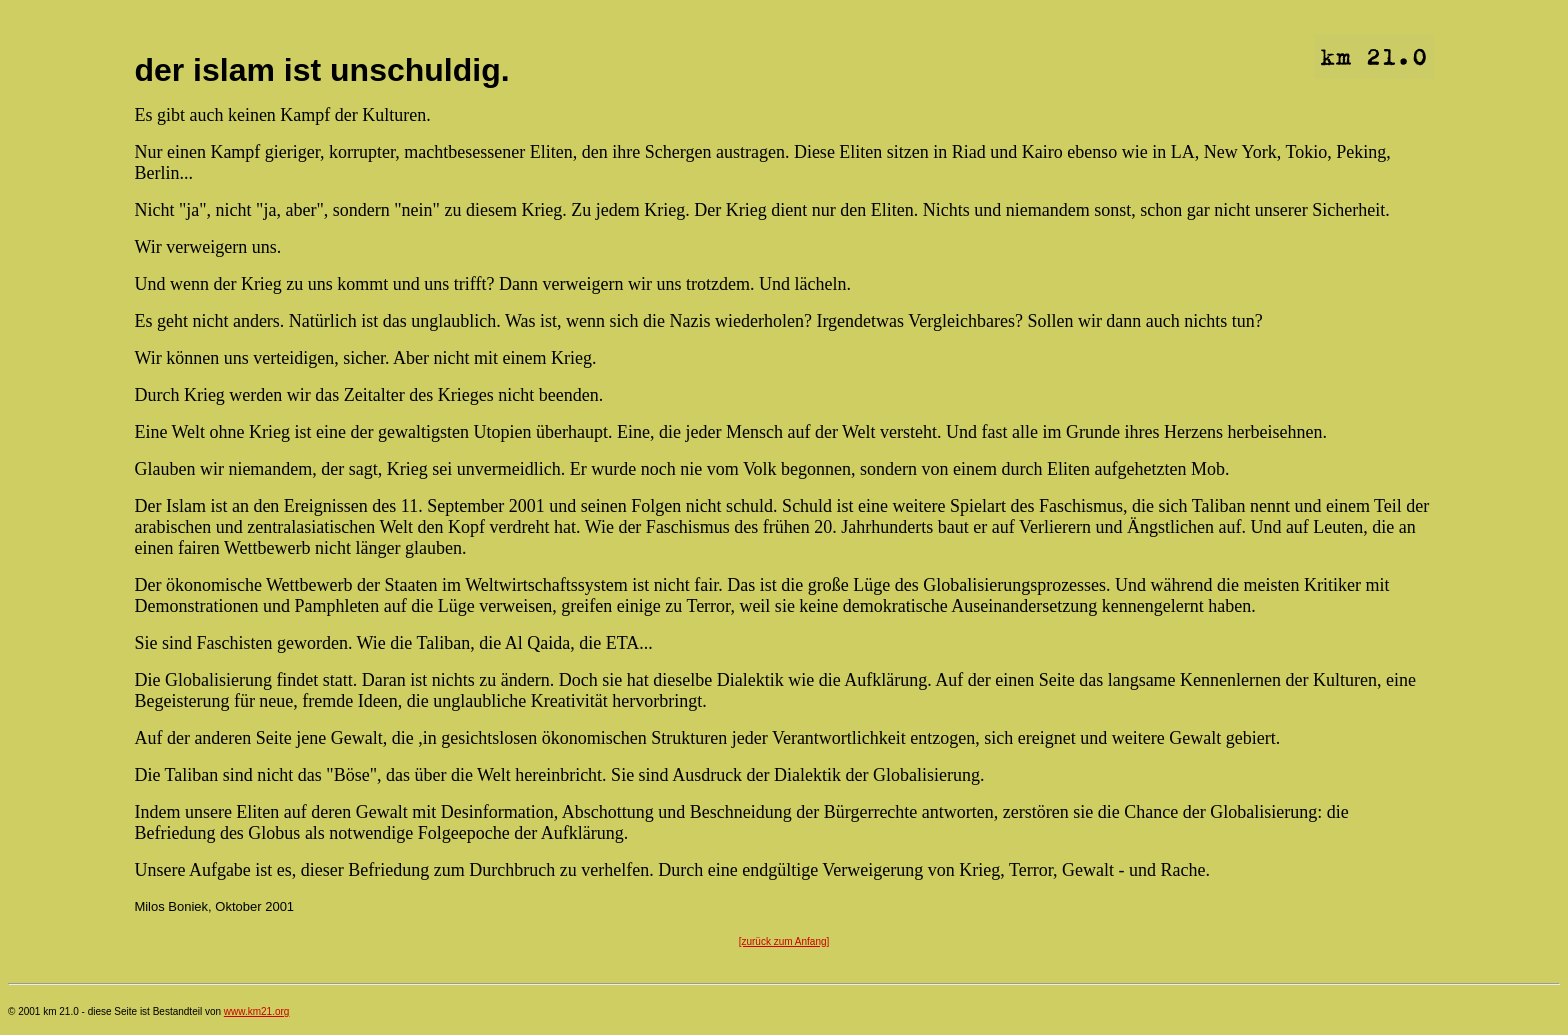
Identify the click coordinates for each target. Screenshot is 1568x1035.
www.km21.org (257, 1011)
